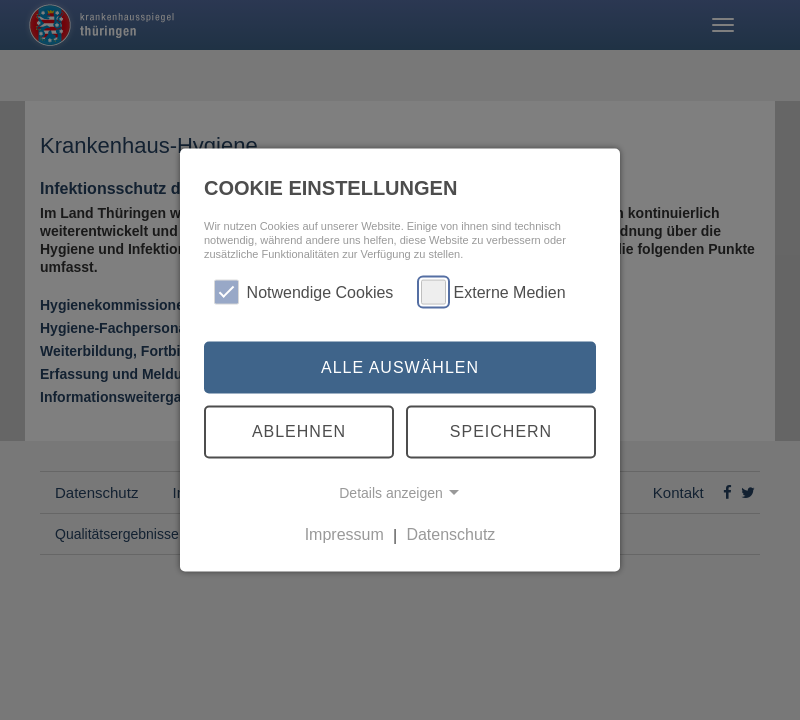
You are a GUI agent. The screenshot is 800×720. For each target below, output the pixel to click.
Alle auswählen (400, 366)
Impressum (344, 534)
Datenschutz (450, 534)
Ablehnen (299, 431)
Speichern (501, 431)
